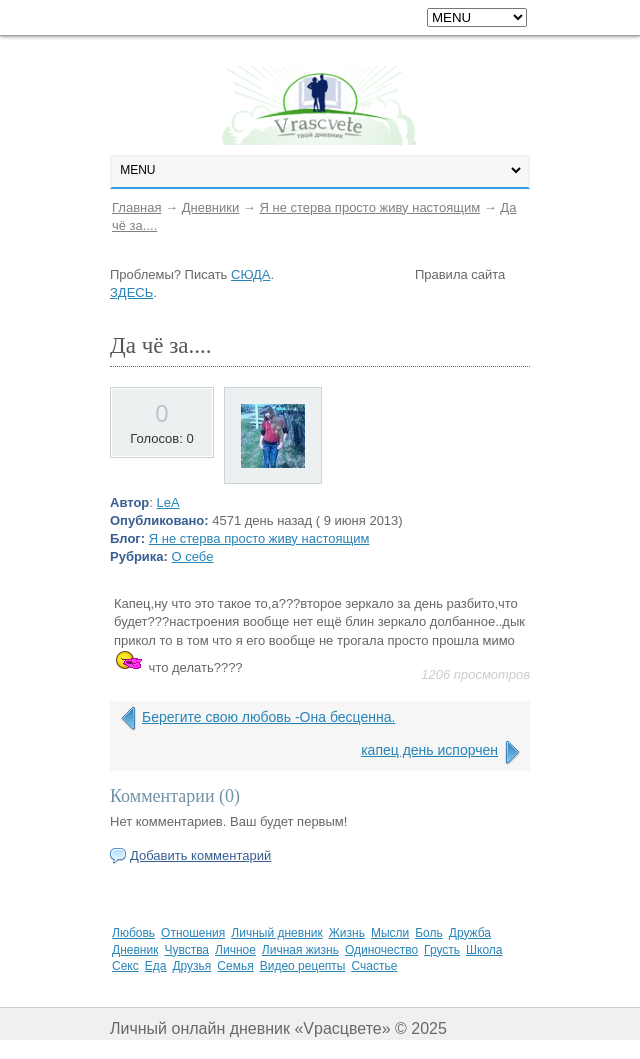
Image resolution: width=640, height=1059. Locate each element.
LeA (168, 502)
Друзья (191, 966)
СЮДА (250, 274)
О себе (193, 556)
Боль (429, 933)
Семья (235, 966)
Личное (235, 950)
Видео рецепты (303, 966)
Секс (125, 966)
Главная (136, 207)
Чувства (186, 950)
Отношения (193, 933)
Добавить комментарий (200, 855)
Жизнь (347, 933)
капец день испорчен (429, 750)
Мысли (390, 933)
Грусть (442, 950)
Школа (484, 950)
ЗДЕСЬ (131, 292)
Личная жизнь (300, 950)
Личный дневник (276, 933)
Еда (156, 966)
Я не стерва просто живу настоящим (369, 207)
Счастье (374, 966)
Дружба (470, 933)
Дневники (211, 207)
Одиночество (381, 950)
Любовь (133, 933)
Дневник (135, 950)
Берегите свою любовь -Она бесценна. (268, 717)
